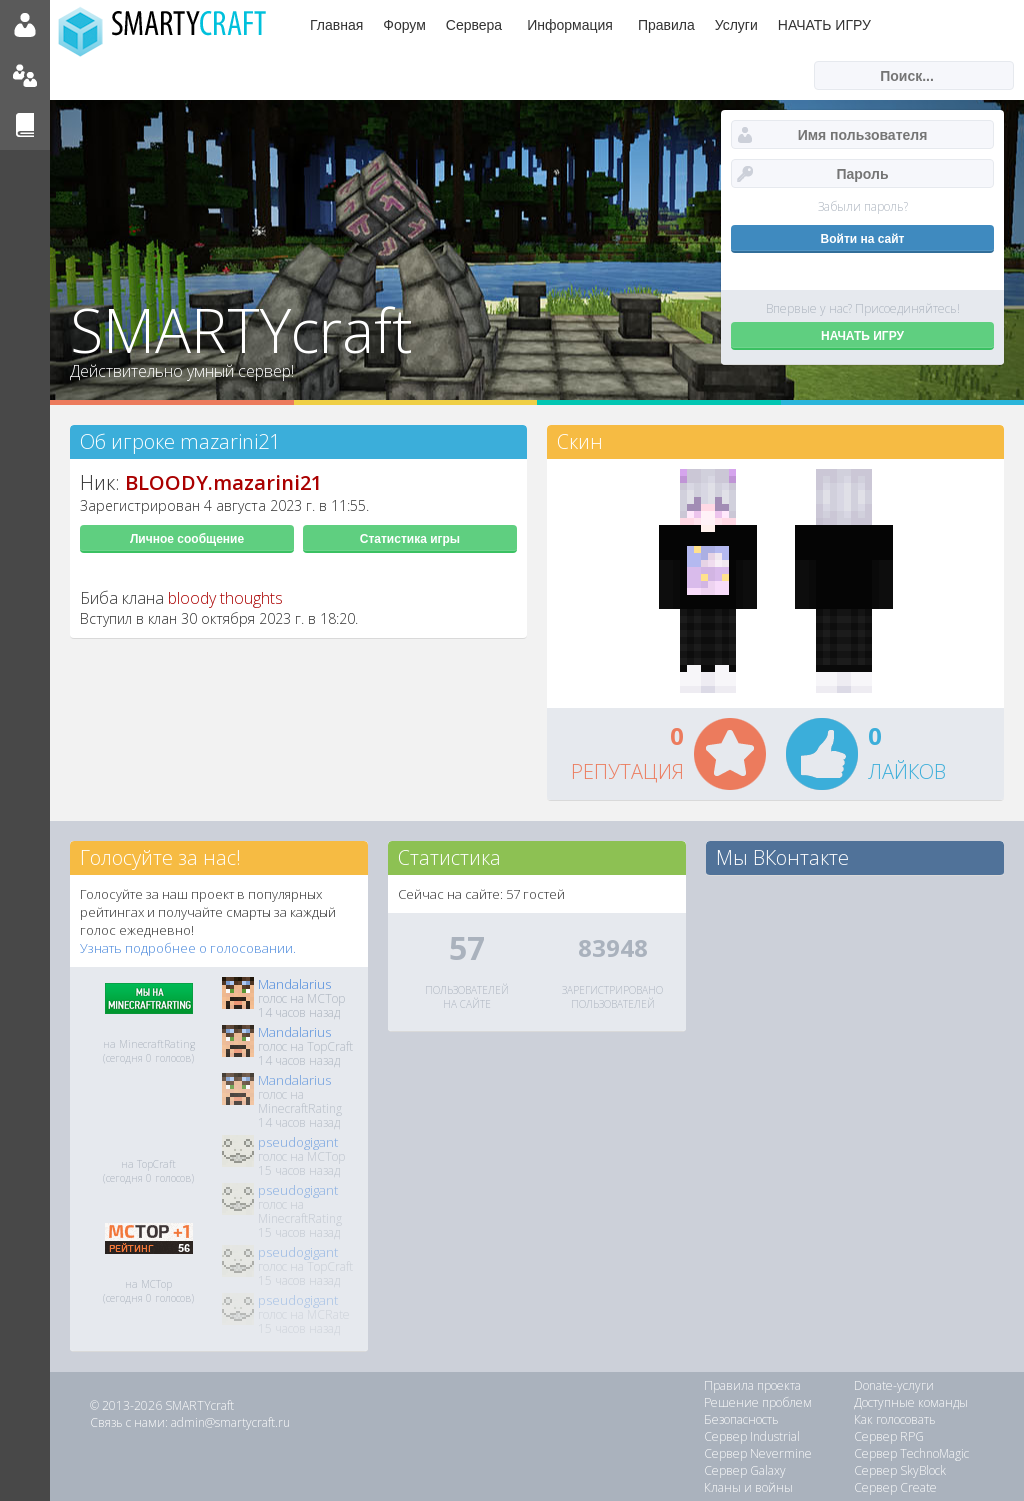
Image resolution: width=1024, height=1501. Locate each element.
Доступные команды (911, 1402)
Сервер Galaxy (745, 1470)
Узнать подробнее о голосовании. (188, 948)
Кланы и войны (748, 1487)
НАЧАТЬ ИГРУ (824, 25)
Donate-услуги (894, 1385)
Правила (666, 25)
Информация (570, 25)
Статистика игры (410, 539)
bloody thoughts (225, 598)
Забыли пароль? (863, 206)
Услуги (736, 25)
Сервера (474, 25)
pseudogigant (298, 1142)
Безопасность (741, 1419)
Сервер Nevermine (758, 1453)
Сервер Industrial (752, 1436)
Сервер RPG (889, 1436)
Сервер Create (895, 1487)
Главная (336, 25)
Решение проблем (758, 1402)
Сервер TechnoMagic (911, 1453)
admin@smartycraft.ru (230, 1422)
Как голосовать (895, 1419)
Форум (404, 25)
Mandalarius (294, 984)
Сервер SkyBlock (900, 1470)
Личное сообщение (187, 539)
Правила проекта (752, 1385)
